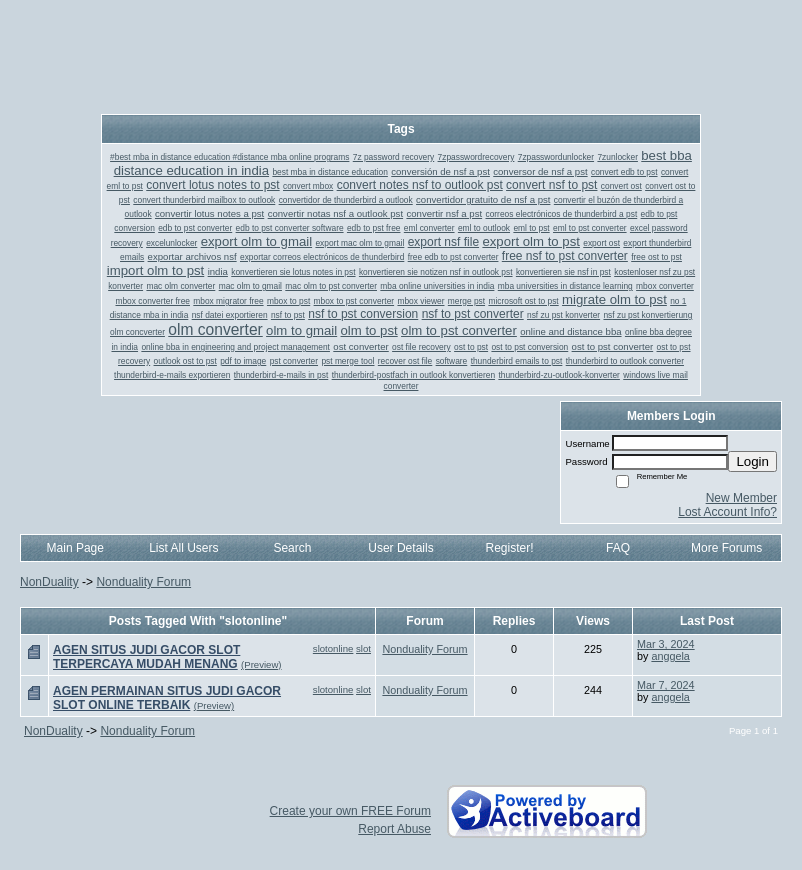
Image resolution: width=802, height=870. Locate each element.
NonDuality (49, 582)
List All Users (183, 548)
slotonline (333, 648)
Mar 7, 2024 (666, 685)
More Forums (726, 548)
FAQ (618, 548)
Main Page (75, 548)
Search (292, 548)
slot (363, 648)
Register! (510, 548)
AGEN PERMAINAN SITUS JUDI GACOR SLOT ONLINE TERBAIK (167, 698)
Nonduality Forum (143, 582)
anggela (670, 656)
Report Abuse (394, 829)
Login (752, 461)
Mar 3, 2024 (666, 644)
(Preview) (261, 664)
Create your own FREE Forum (350, 811)
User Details (400, 548)
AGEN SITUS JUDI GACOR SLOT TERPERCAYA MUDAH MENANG (146, 657)
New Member (741, 498)
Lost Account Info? (727, 512)
